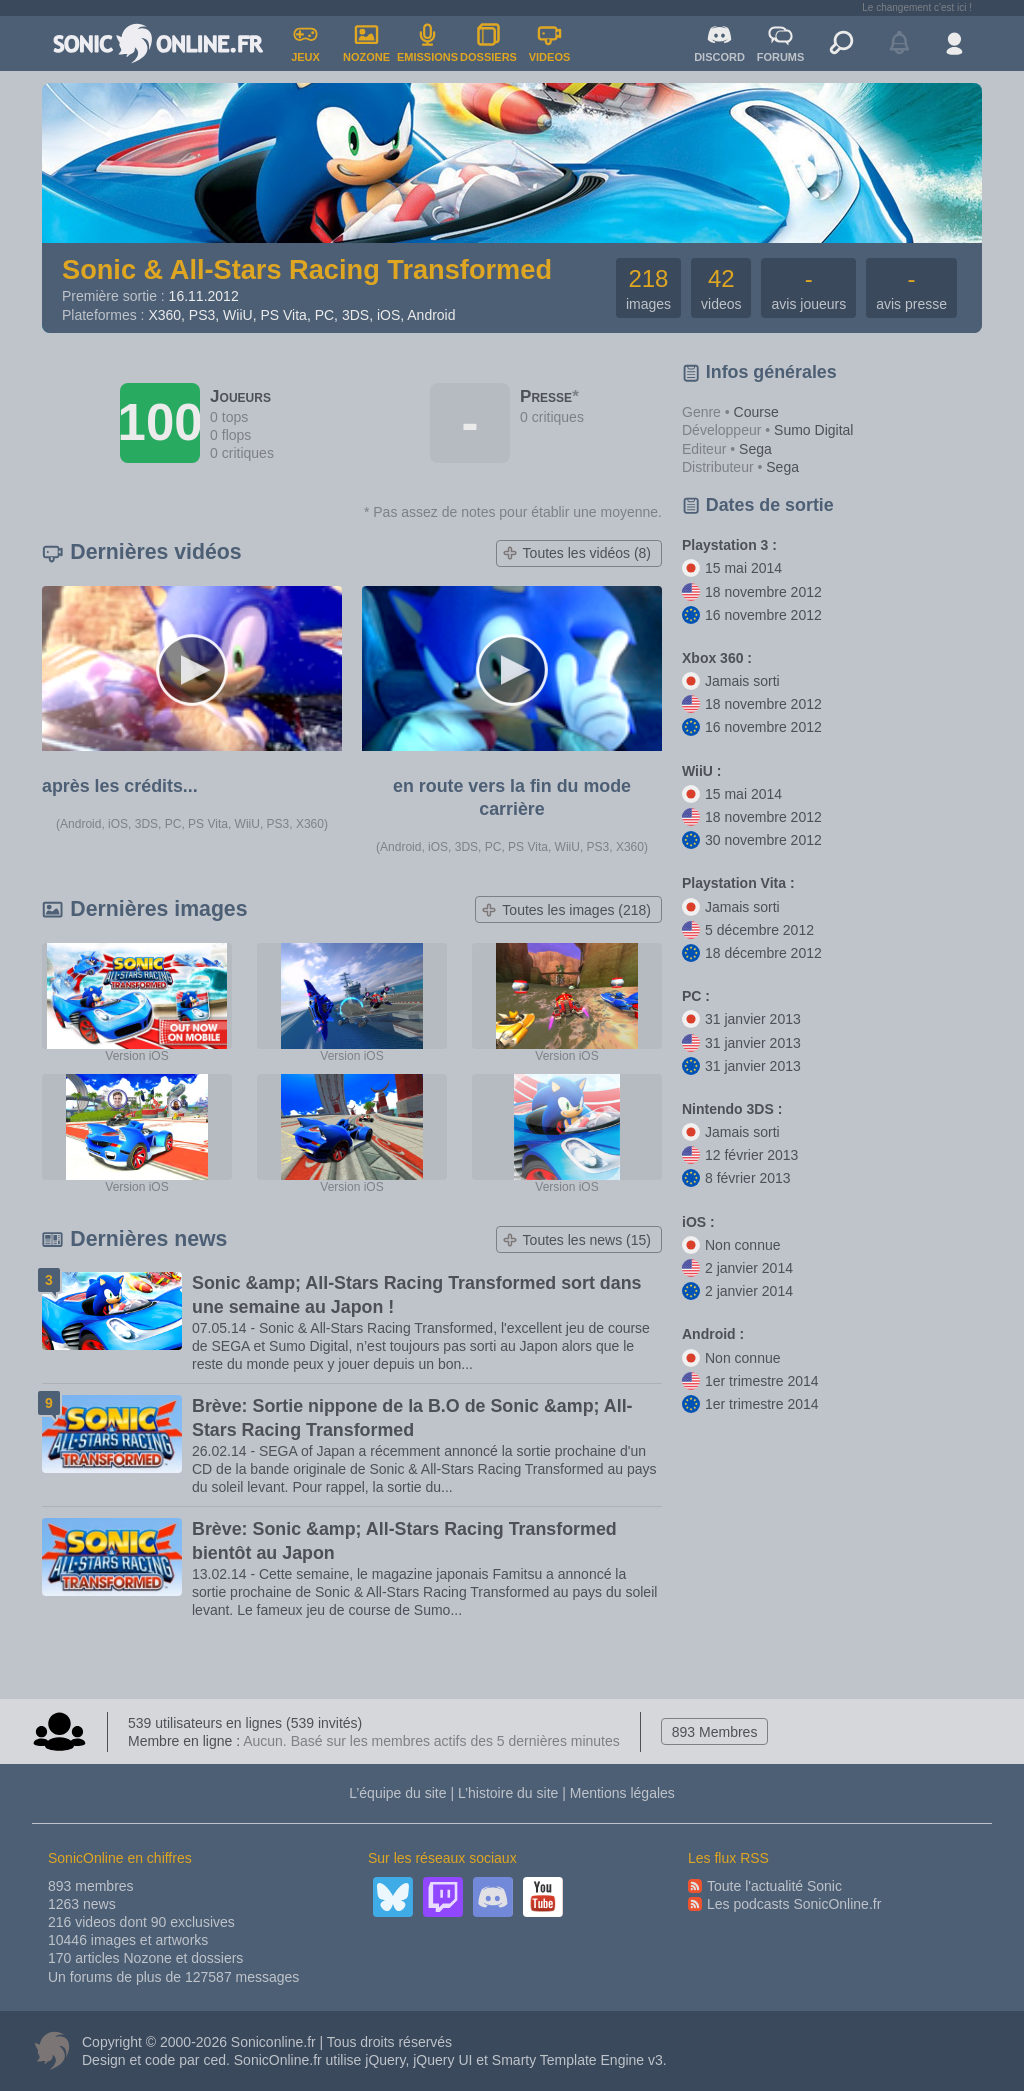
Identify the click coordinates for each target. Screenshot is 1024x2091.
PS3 (202, 315)
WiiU (238, 315)
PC (324, 315)
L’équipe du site (397, 1793)
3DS (355, 315)
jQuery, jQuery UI (418, 2060)
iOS (388, 315)
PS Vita (283, 315)
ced (214, 2060)
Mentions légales (622, 1793)
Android (431, 315)
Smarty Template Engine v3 (577, 2060)
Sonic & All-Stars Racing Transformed (307, 269)
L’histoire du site (508, 1793)
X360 (164, 315)
